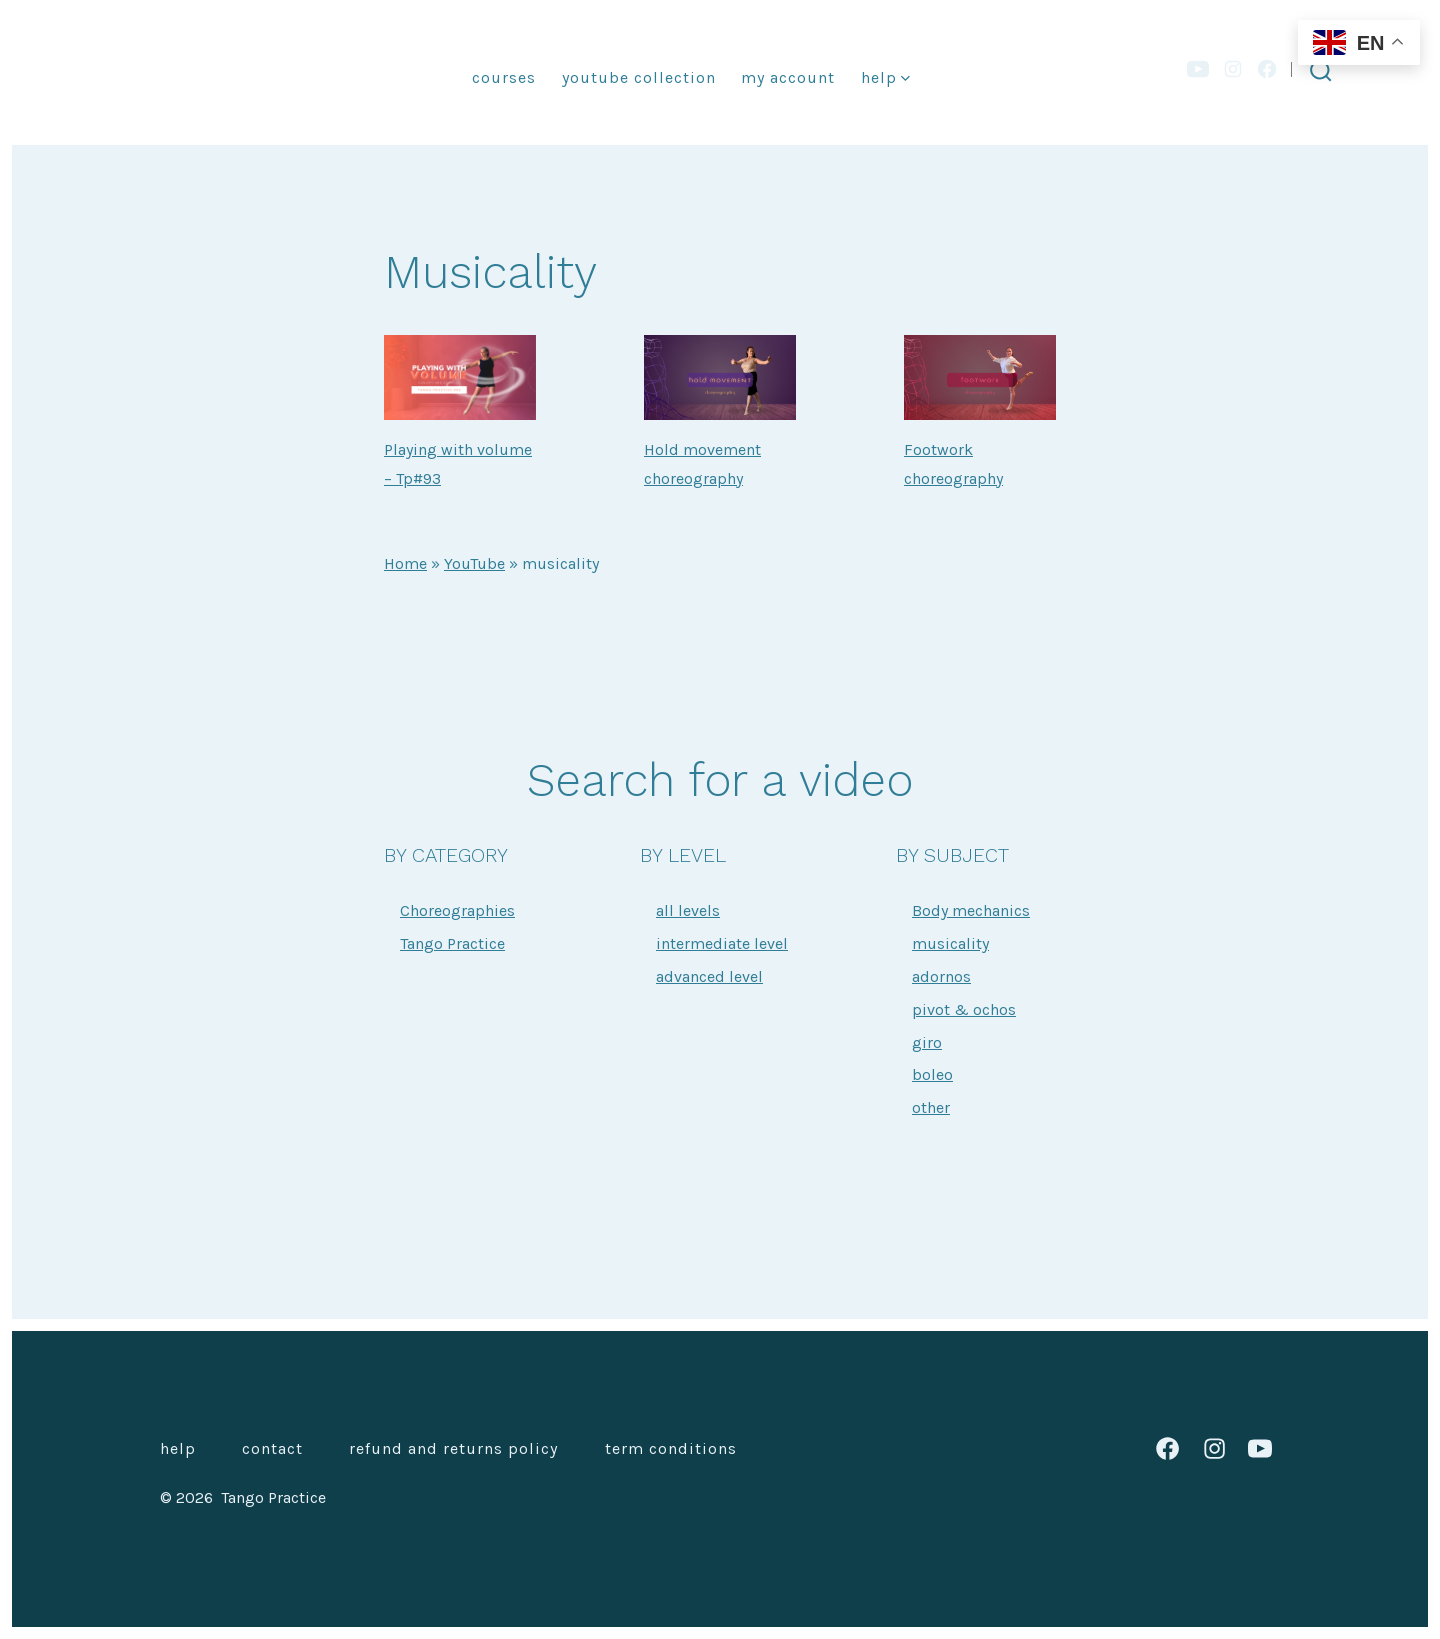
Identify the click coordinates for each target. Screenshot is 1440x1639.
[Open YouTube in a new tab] (1198, 69)
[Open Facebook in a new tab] (1267, 69)
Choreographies (457, 910)
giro (927, 1042)
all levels (688, 910)
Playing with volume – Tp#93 (458, 464)
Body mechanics (971, 910)
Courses (504, 77)
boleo (932, 1074)
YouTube (474, 563)
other (931, 1107)
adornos (941, 976)
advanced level (709, 976)
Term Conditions (671, 1448)
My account (788, 77)
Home (405, 563)
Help (885, 77)
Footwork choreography (953, 464)
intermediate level (722, 943)
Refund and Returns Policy (453, 1448)
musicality (950, 943)
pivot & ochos (964, 1009)
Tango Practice (452, 943)
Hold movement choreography (702, 464)
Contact (272, 1448)
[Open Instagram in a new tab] (1233, 69)
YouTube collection (639, 77)
